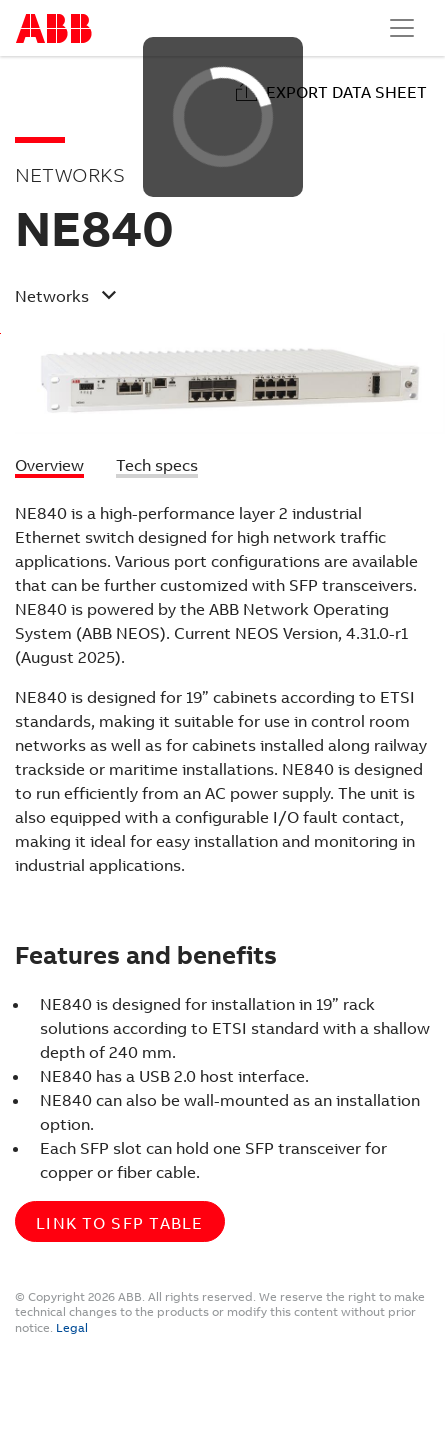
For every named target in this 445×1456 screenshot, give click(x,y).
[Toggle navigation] (402, 28)
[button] (206, 299)
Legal (72, 1328)
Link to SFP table (120, 1223)
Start (54, 28)
